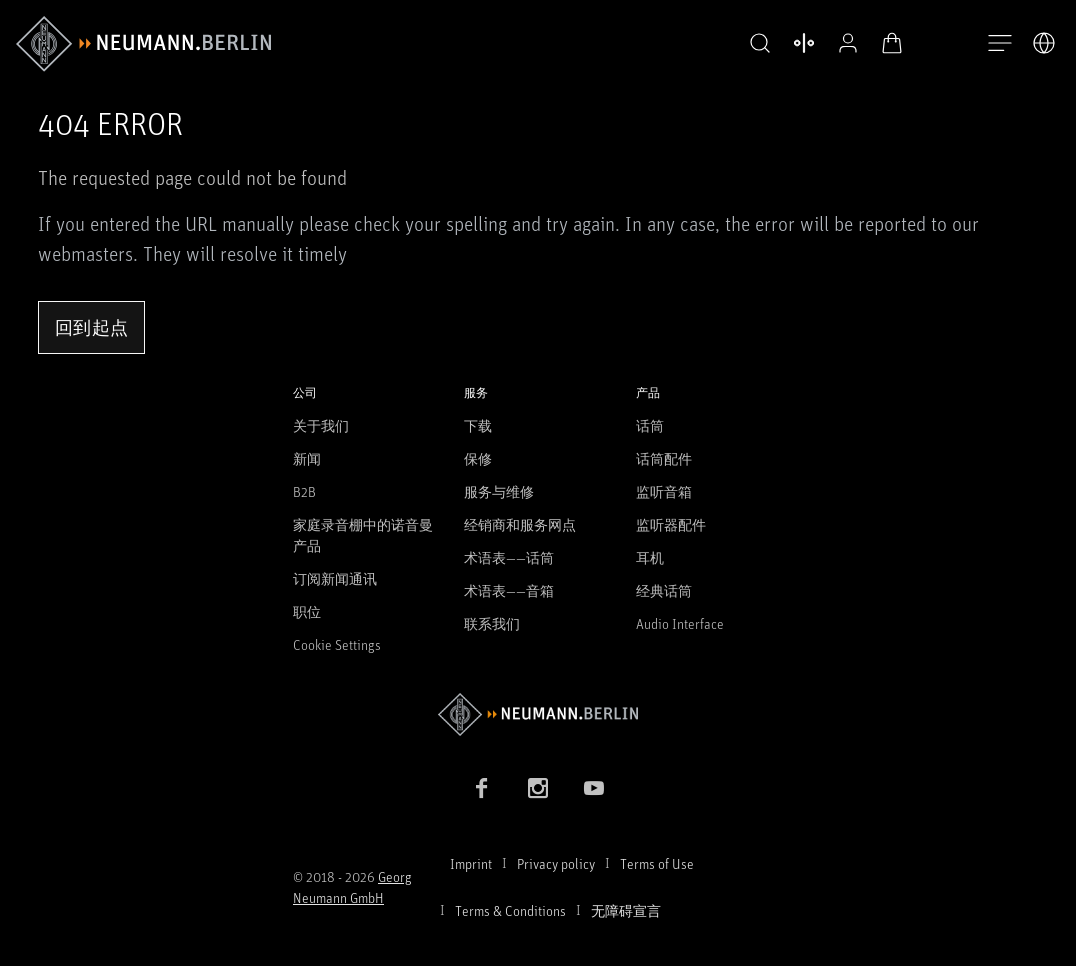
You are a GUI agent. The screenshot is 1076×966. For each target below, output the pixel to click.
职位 (307, 611)
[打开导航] (1000, 44)
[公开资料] (848, 43)
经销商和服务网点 (520, 524)
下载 (478, 425)
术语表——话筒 (509, 557)
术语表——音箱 (509, 590)
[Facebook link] (482, 788)
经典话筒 (664, 590)
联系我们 (492, 623)
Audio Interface (680, 623)
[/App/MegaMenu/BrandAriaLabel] (143, 44)
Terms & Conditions (510, 910)
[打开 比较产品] (804, 43)
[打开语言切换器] (1044, 43)
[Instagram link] (538, 788)
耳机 (650, 557)
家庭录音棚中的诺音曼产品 (363, 535)
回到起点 (91, 327)
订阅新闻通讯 (335, 578)
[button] (760, 44)
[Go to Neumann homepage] (538, 714)
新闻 (307, 458)
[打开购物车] (892, 43)
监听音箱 (664, 491)
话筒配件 (664, 458)
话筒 (650, 425)
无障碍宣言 (626, 910)
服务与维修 (499, 491)
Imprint (471, 863)
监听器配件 (671, 524)
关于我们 (321, 425)
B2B (304, 491)
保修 (478, 458)
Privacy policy (556, 863)
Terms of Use (657, 863)
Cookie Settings (337, 644)
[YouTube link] (594, 788)
